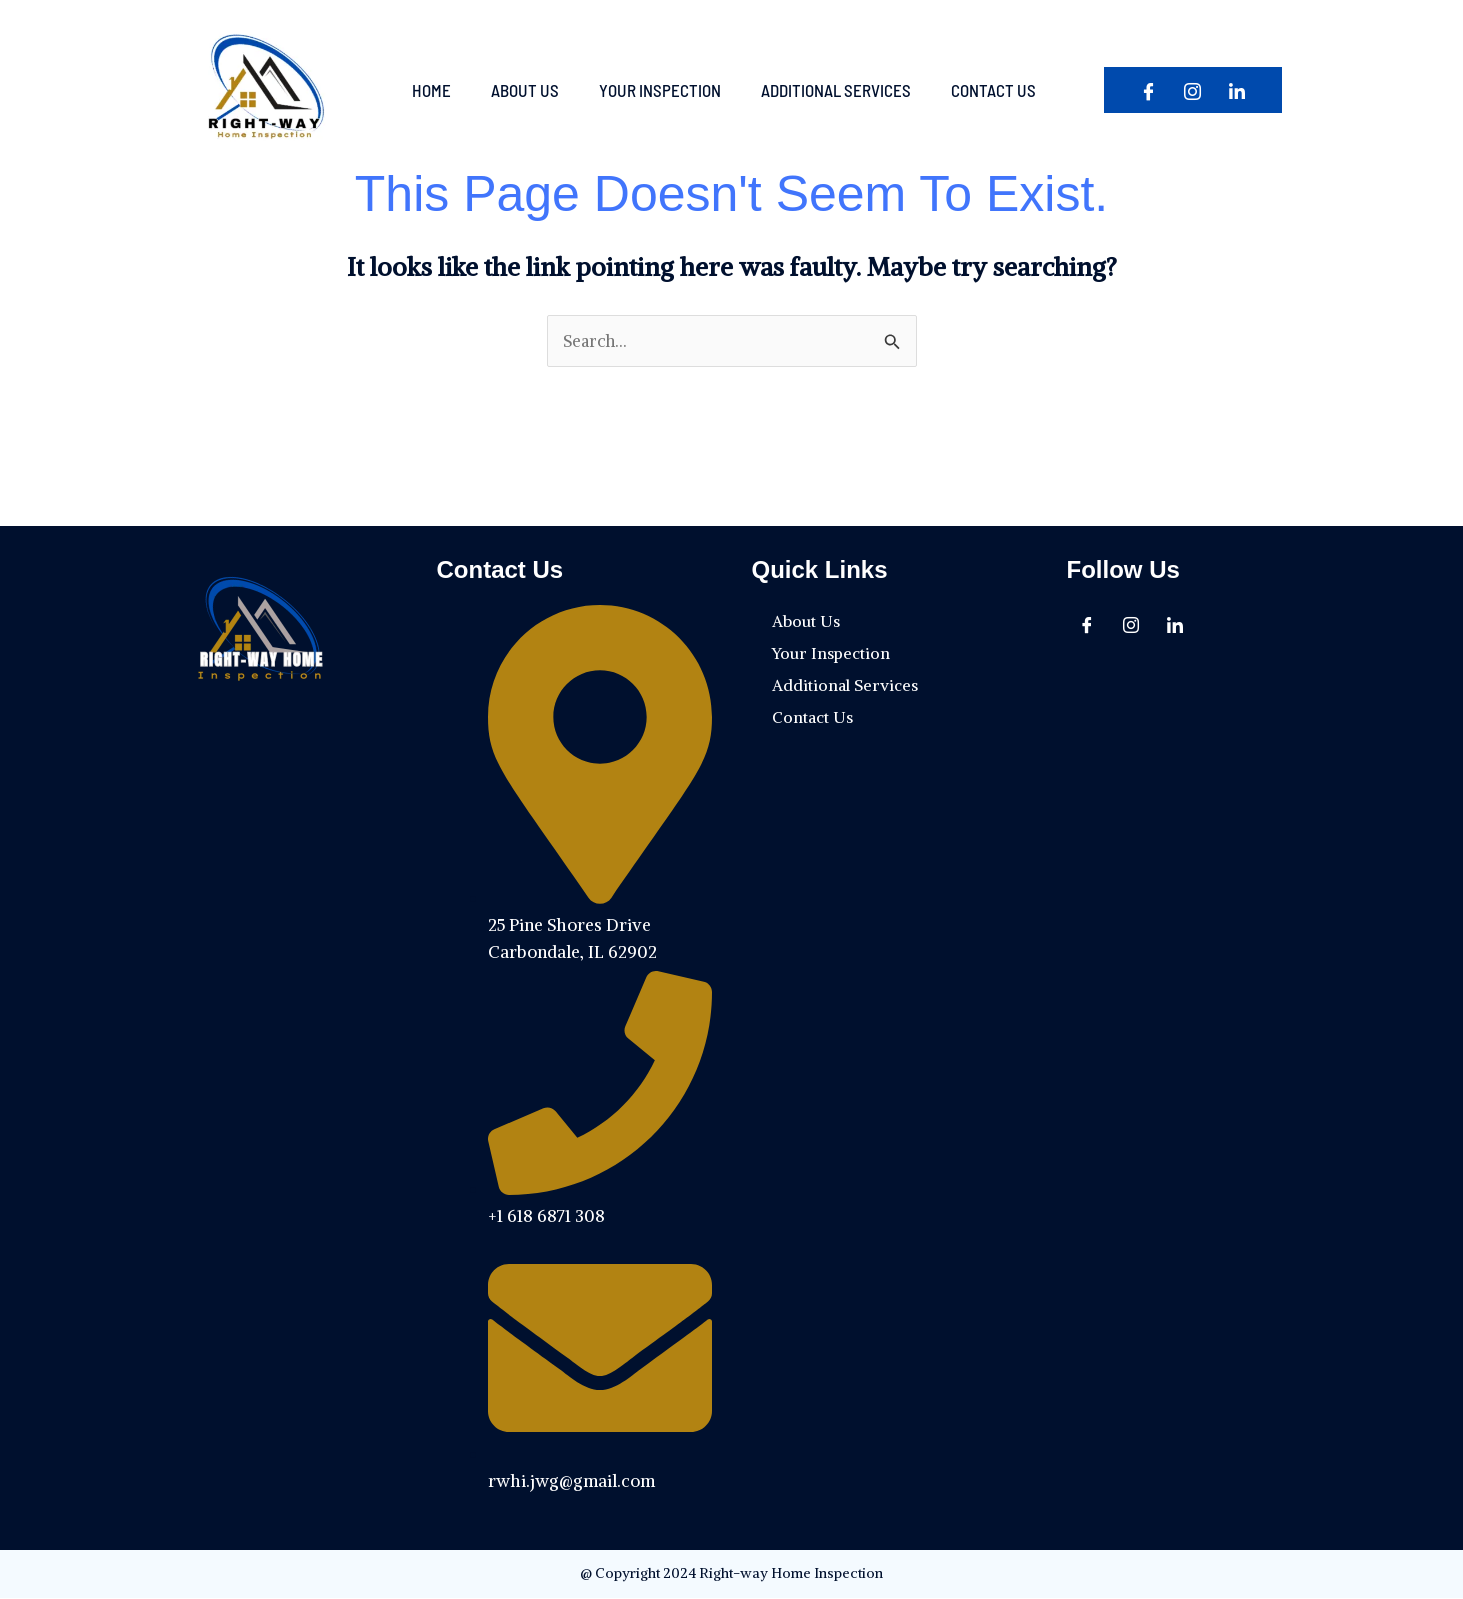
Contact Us (993, 90)
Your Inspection (660, 90)
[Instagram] (1193, 92)
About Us (525, 90)
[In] (1237, 92)
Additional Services (836, 90)
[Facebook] (1149, 92)
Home (431, 90)
